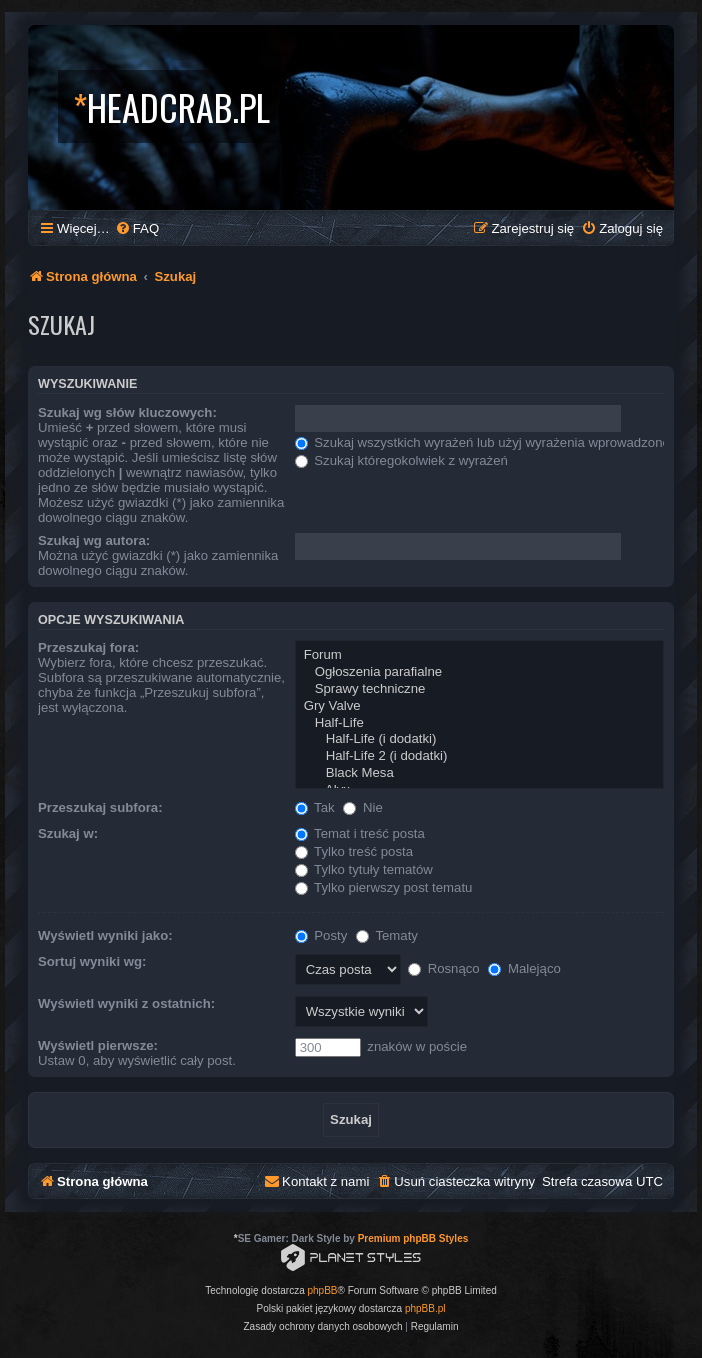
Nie (362, 807)
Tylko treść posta (354, 851)
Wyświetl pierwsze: (98, 1045)
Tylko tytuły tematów (364, 869)
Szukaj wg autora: (94, 540)
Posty (321, 935)
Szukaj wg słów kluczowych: (127, 412)
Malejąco (524, 968)
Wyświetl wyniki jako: (105, 935)
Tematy (387, 935)
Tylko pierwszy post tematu (384, 887)
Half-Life (479, 723)
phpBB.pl (425, 1308)
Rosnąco (444, 968)
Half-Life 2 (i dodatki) (479, 756)
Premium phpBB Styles (413, 1238)
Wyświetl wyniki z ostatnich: (126, 1003)
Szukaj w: (68, 833)
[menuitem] (137, 228)
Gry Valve (479, 706)
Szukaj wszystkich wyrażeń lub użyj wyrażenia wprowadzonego (490, 442)
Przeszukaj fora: (88, 647)
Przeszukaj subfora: (100, 807)
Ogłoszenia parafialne (479, 672)
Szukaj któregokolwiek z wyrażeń (401, 460)
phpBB (323, 1290)
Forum (479, 655)
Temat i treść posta (360, 833)
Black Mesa (479, 773)
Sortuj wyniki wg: (92, 961)
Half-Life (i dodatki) (479, 739)
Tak (315, 807)
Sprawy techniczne (479, 689)
